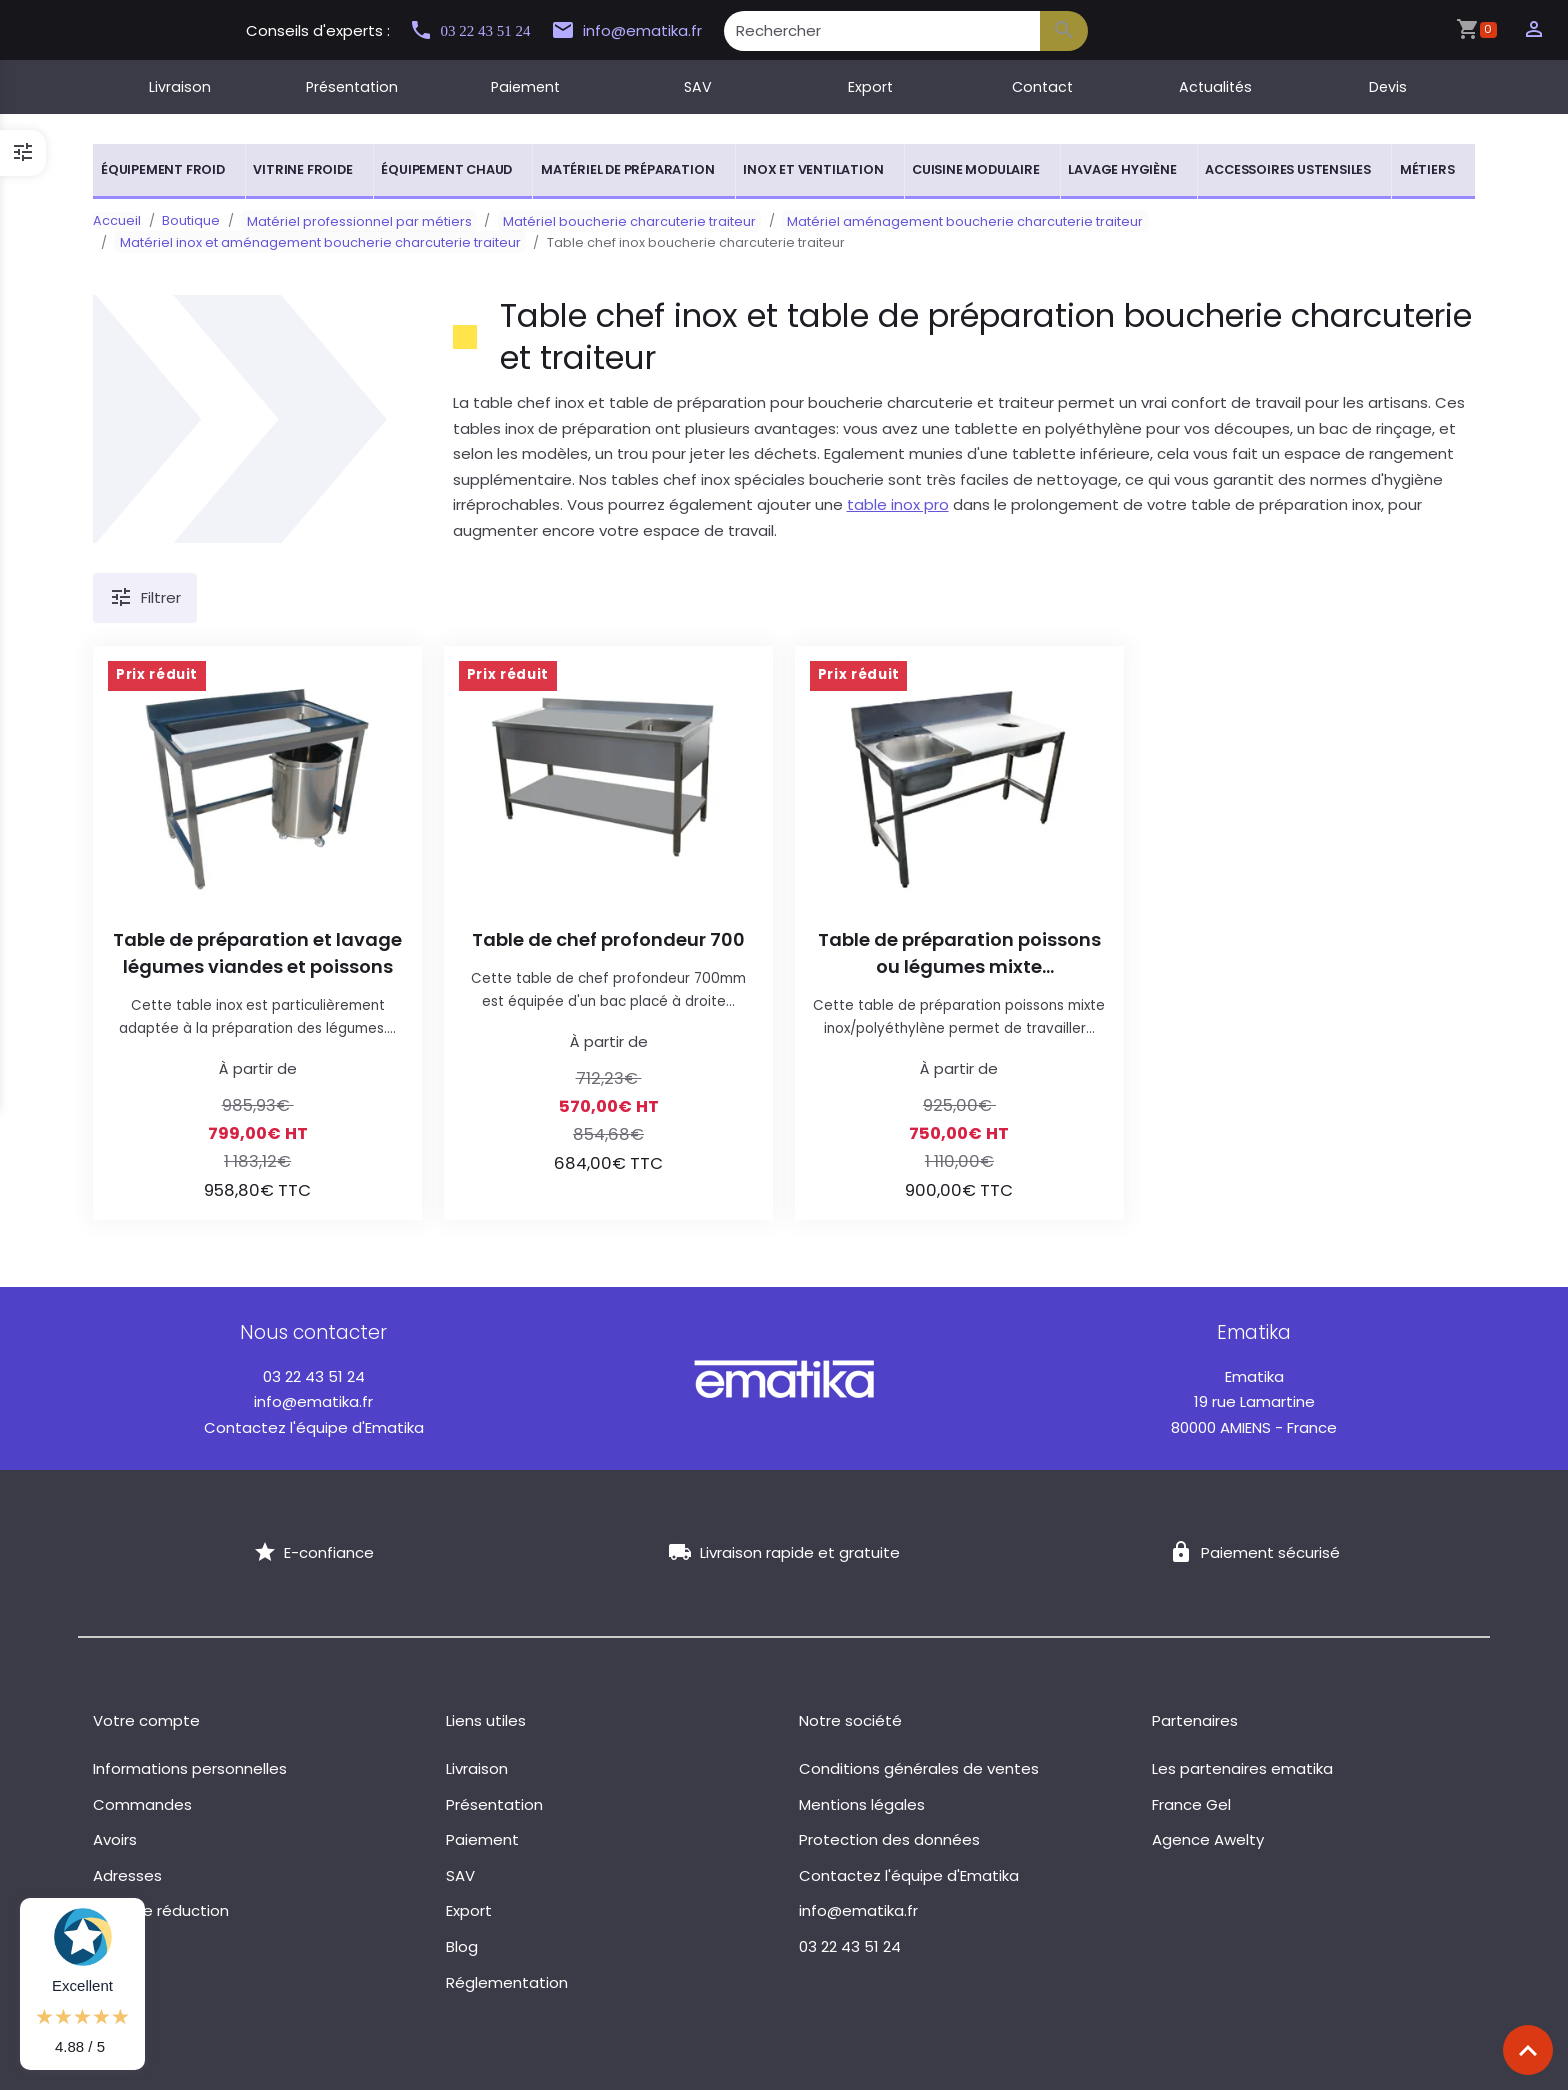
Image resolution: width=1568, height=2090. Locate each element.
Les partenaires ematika (1242, 1768)
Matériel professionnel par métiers (353, 220)
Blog (462, 1946)
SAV (698, 87)
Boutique (191, 220)
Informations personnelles (190, 1768)
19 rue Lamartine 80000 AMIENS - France (1254, 1402)
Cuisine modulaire (976, 169)
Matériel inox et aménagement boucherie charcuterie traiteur (314, 242)
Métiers (1427, 169)
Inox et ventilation (813, 169)
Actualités (1215, 87)
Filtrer (145, 598)
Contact (1042, 87)
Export (870, 87)
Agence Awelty (1208, 1839)
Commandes (142, 1804)
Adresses (127, 1875)
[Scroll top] (1528, 2050)
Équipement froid (163, 169)
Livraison (180, 87)
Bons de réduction (161, 1910)
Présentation (352, 87)
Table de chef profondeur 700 (608, 939)
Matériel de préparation (627, 169)
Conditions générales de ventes (919, 1768)
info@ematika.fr (644, 31)
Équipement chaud (446, 169)
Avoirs (115, 1839)
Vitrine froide (302, 169)
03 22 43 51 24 (478, 30)
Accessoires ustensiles (1288, 169)
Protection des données (889, 1839)
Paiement (525, 87)
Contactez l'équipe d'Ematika (314, 1427)
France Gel (1191, 1804)
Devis (1388, 87)
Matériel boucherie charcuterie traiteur (613, 220)
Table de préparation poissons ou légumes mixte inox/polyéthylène (959, 953)
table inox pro (898, 504)
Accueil (117, 220)
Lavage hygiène (1122, 169)
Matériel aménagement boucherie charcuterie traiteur (939, 220)
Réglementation (507, 1982)
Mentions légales (862, 1804)
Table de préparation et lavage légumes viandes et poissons (257, 953)
